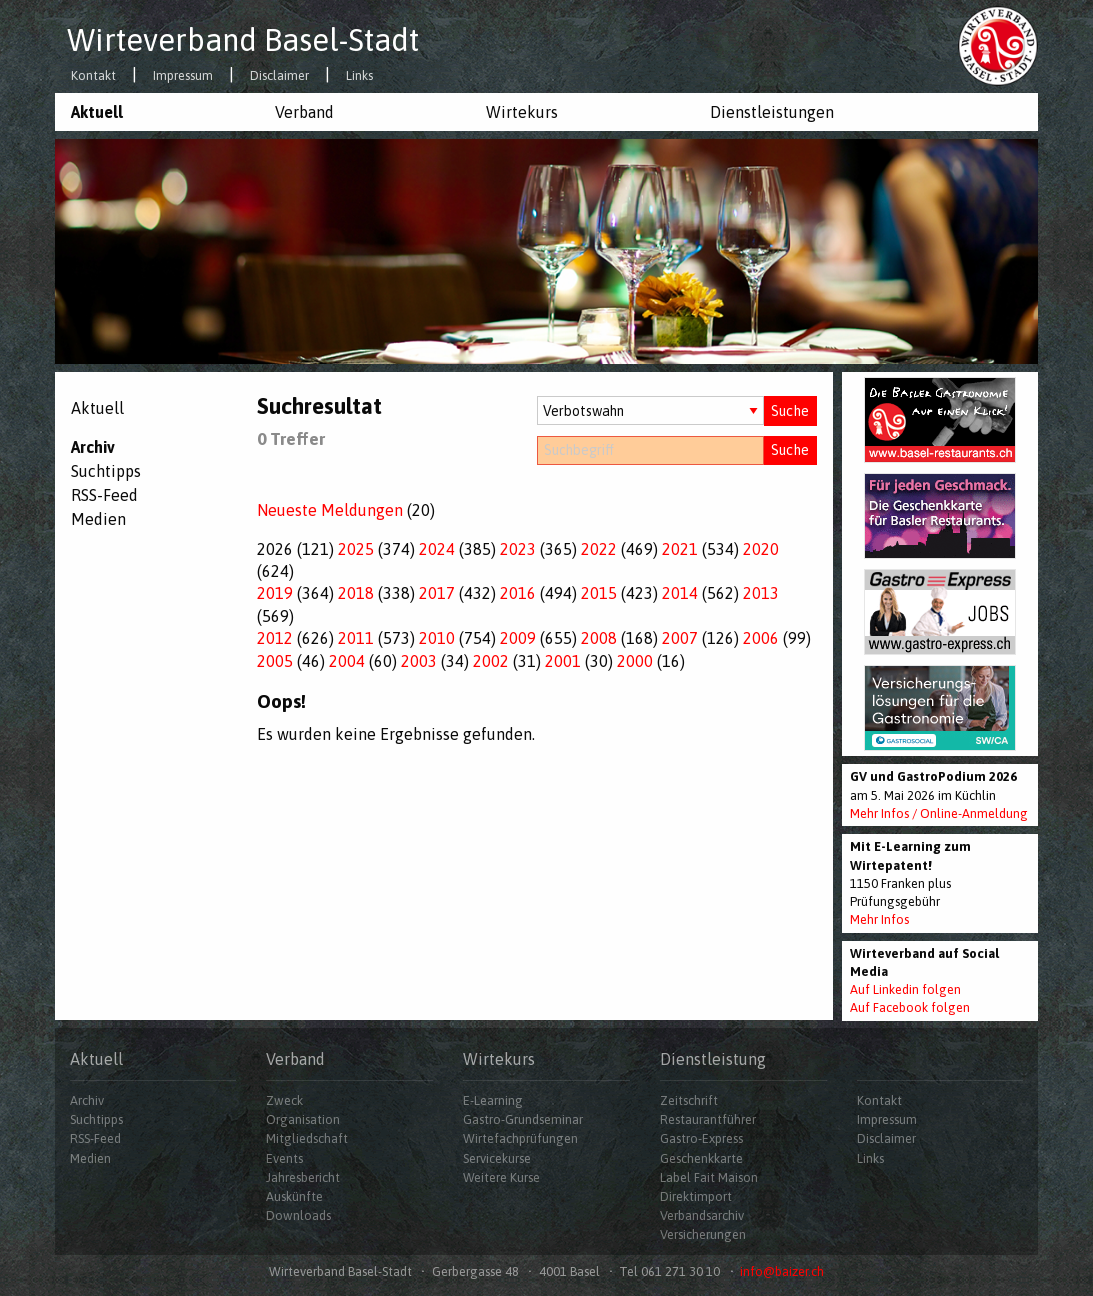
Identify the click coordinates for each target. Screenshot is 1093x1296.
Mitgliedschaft (307, 1138)
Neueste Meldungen (330, 510)
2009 (518, 638)
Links (359, 76)
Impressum (183, 76)
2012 (275, 638)
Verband (304, 112)
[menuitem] (157, 112)
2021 (680, 549)
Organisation (303, 1119)
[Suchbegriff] (650, 450)
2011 (356, 638)
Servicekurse (497, 1158)
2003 (419, 661)
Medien (98, 519)
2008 (599, 638)
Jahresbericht (303, 1177)
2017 (437, 593)
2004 (347, 661)
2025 (356, 549)
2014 (680, 593)
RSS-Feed (104, 495)
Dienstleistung (713, 1059)
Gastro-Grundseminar (523, 1119)
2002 (491, 661)
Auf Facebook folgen (910, 1007)
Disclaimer (279, 76)
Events (284, 1158)
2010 (437, 638)
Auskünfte (294, 1196)
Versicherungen (703, 1234)
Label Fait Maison (709, 1177)
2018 (356, 593)
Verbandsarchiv (702, 1215)
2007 (680, 638)
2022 (599, 549)
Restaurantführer (708, 1119)
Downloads (298, 1215)
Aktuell (97, 112)
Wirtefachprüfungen (520, 1138)
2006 (761, 638)
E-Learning (493, 1100)
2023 (518, 549)
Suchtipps (106, 471)
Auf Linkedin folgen (905, 989)
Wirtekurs (522, 112)
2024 (437, 549)
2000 (635, 661)
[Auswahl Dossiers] (650, 410)
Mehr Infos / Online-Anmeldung (939, 813)
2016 (518, 593)
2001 (563, 661)
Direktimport (696, 1196)
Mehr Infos (879, 919)
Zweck (284, 1100)
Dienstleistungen (772, 112)
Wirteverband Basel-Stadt (243, 40)
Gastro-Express (701, 1138)
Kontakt (93, 76)
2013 (761, 593)
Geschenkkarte (701, 1158)
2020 (761, 549)
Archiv (93, 447)
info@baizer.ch (782, 1271)
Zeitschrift (689, 1100)
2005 (275, 661)
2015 (599, 593)
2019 (275, 593)
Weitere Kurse (501, 1177)
